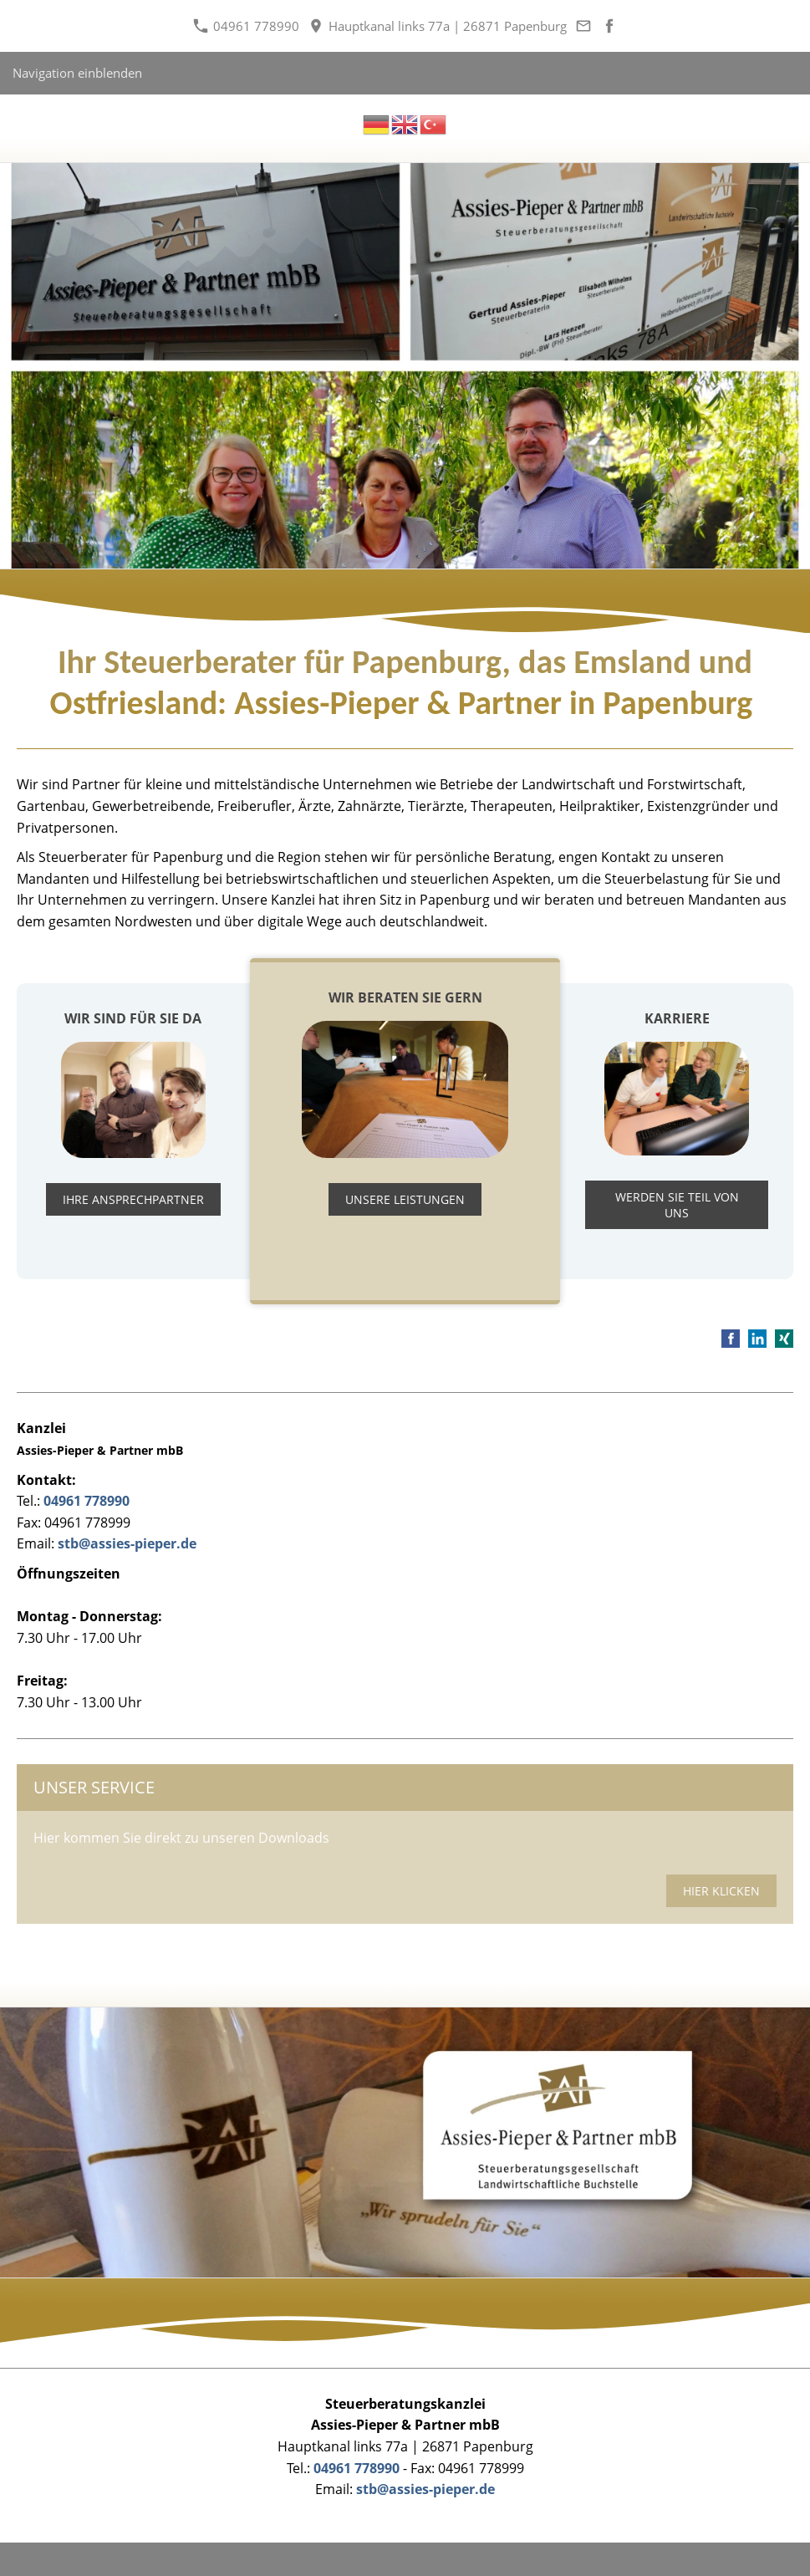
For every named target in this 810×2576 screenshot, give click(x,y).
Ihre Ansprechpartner (133, 1199)
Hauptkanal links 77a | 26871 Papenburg (437, 26)
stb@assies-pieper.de (127, 1543)
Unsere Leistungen (405, 1199)
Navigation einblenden (77, 72)
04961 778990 (246, 26)
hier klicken (721, 1891)
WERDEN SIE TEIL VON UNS (677, 1205)
